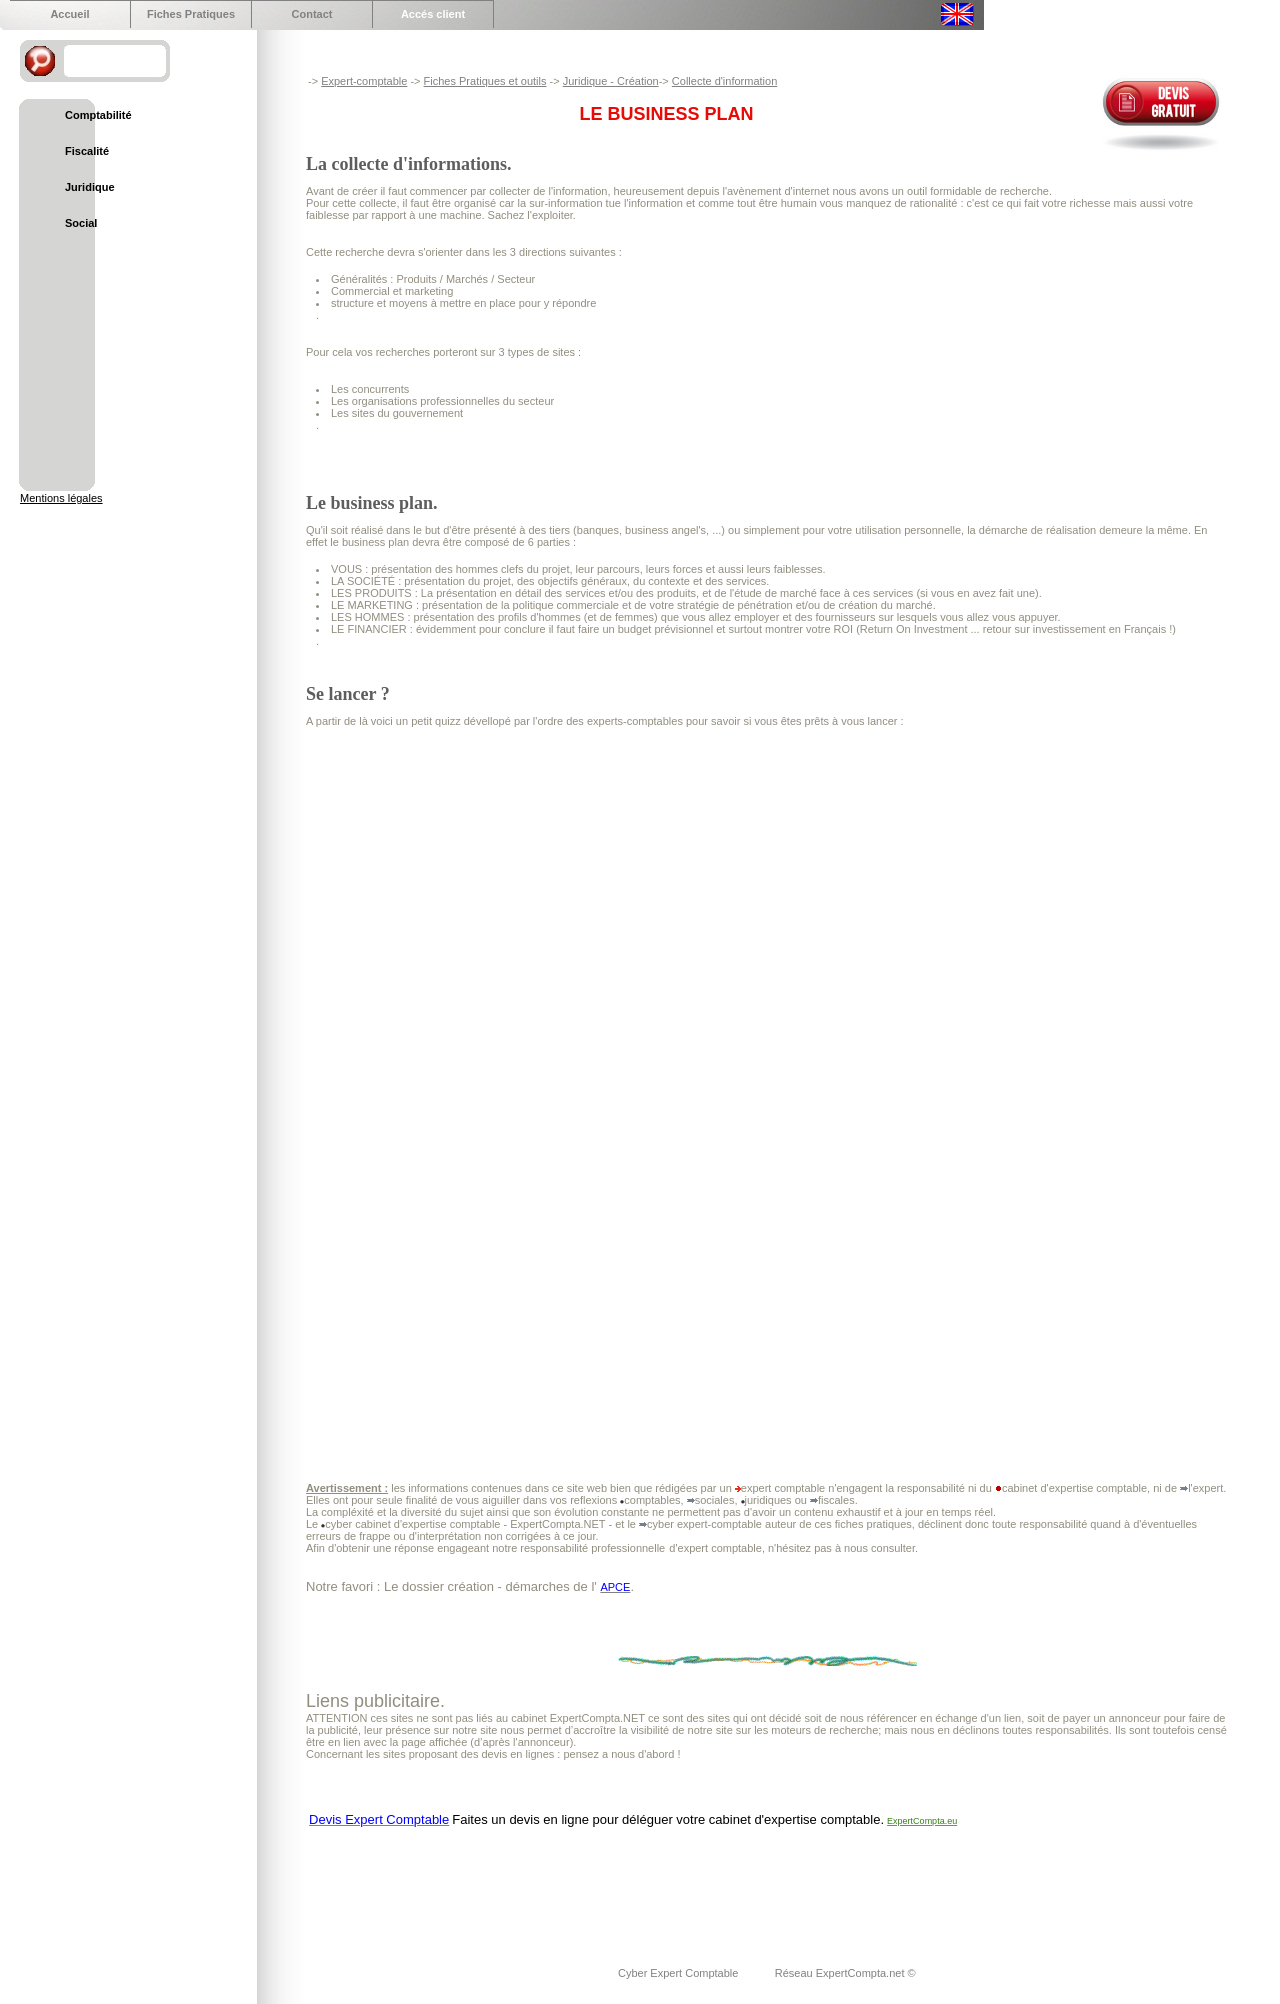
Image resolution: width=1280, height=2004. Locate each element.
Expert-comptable (364, 81)
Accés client (433, 14)
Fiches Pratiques (191, 14)
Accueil (69, 14)
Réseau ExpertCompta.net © (845, 1973)
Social (81, 223)
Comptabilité (98, 115)
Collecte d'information (724, 81)
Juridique (90, 187)
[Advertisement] (670, 1884)
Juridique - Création (611, 81)
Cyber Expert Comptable (680, 1973)
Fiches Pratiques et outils (485, 81)
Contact (312, 14)
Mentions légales (61, 498)
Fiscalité (87, 151)
